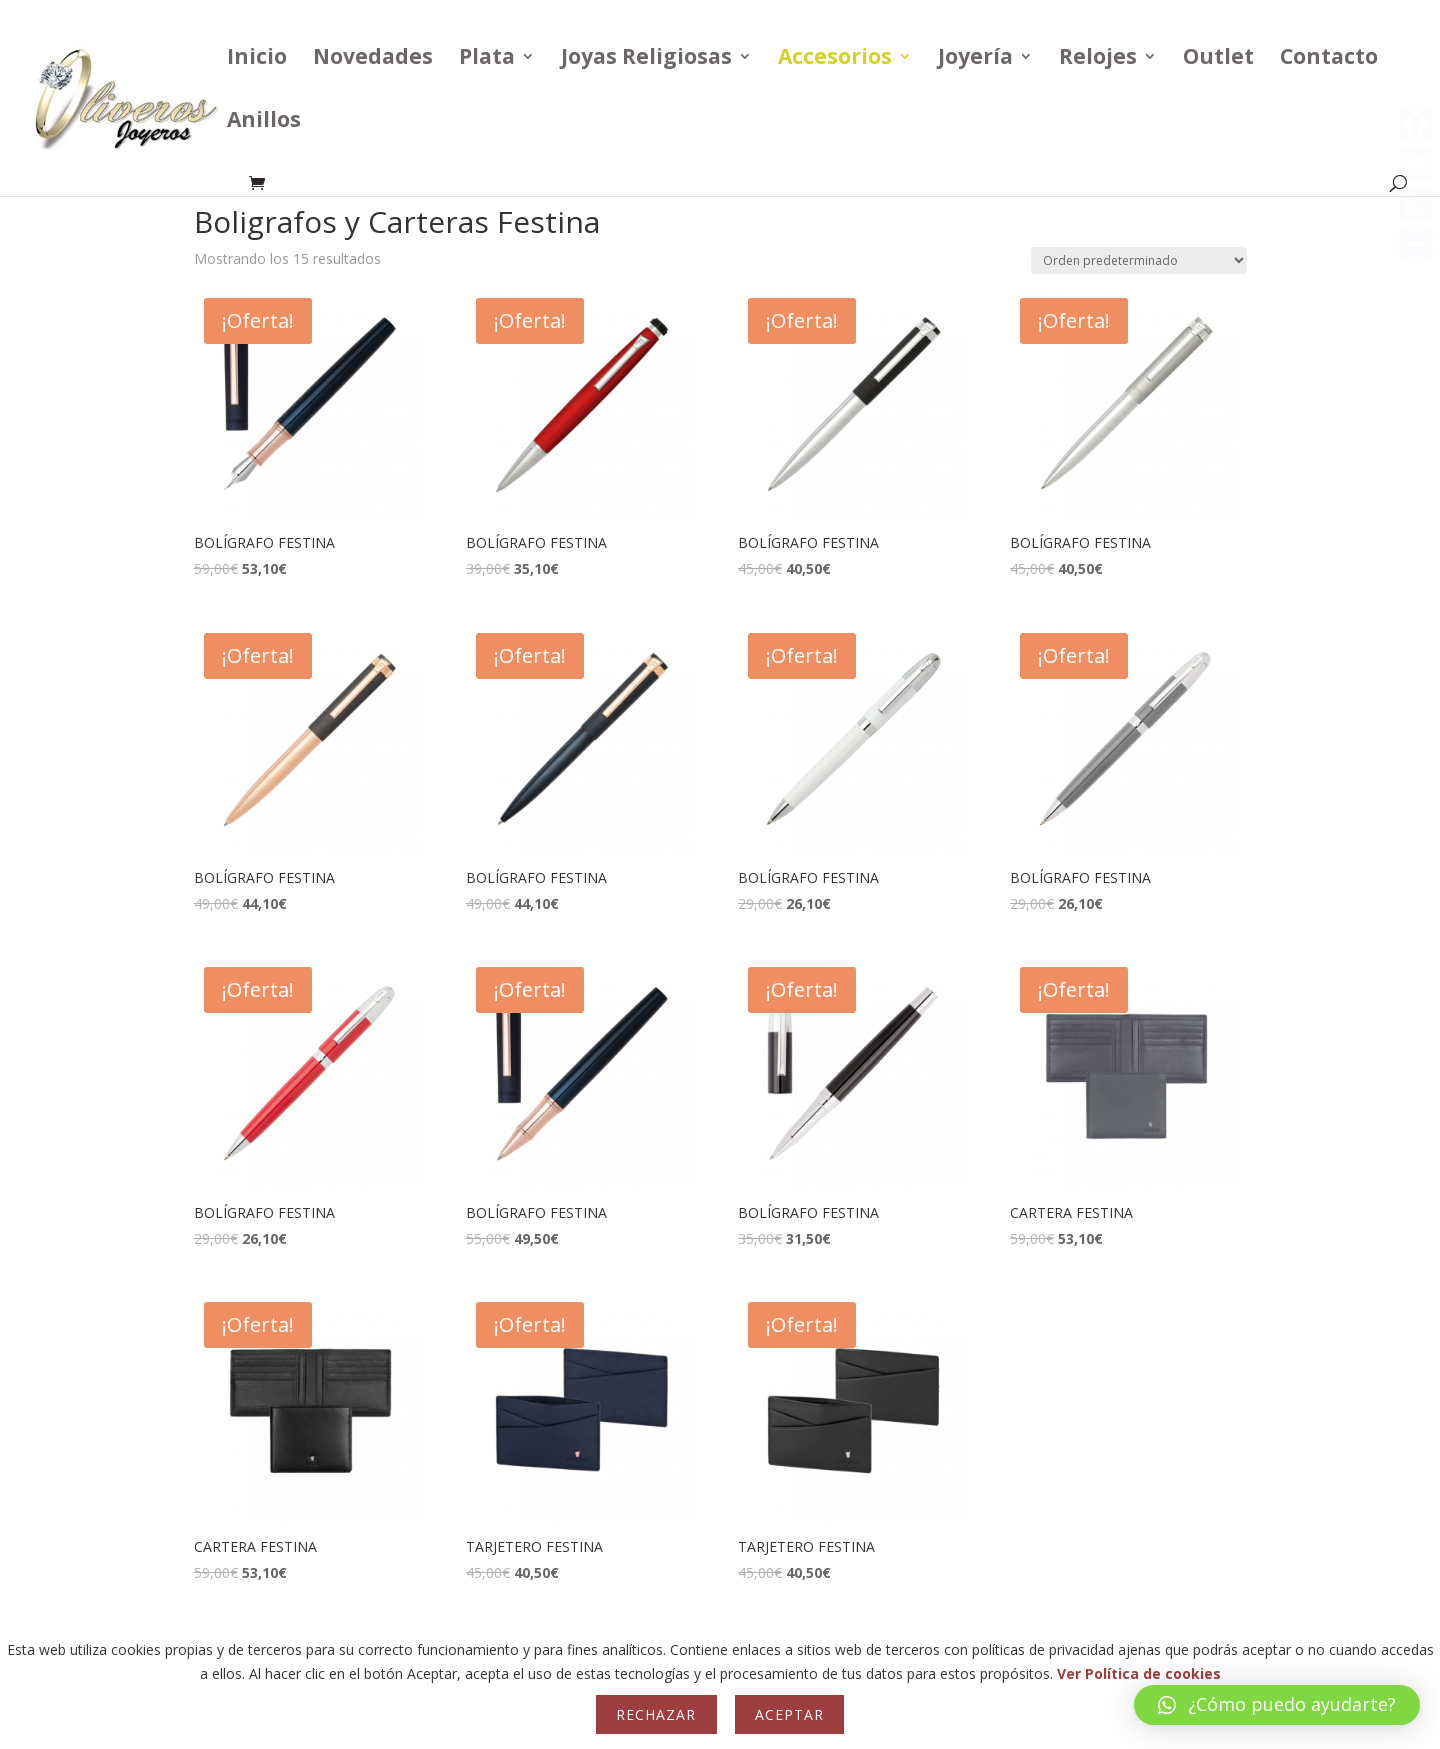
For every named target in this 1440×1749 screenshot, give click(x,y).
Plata (487, 59)
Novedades (373, 59)
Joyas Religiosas (646, 59)
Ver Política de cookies (1139, 1673)
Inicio (257, 59)
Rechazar (656, 1714)
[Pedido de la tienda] (1139, 260)
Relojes (1098, 59)
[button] (1277, 1705)
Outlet (1218, 59)
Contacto (1329, 59)
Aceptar (789, 1714)
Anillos (264, 122)
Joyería (975, 59)
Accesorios (835, 59)
